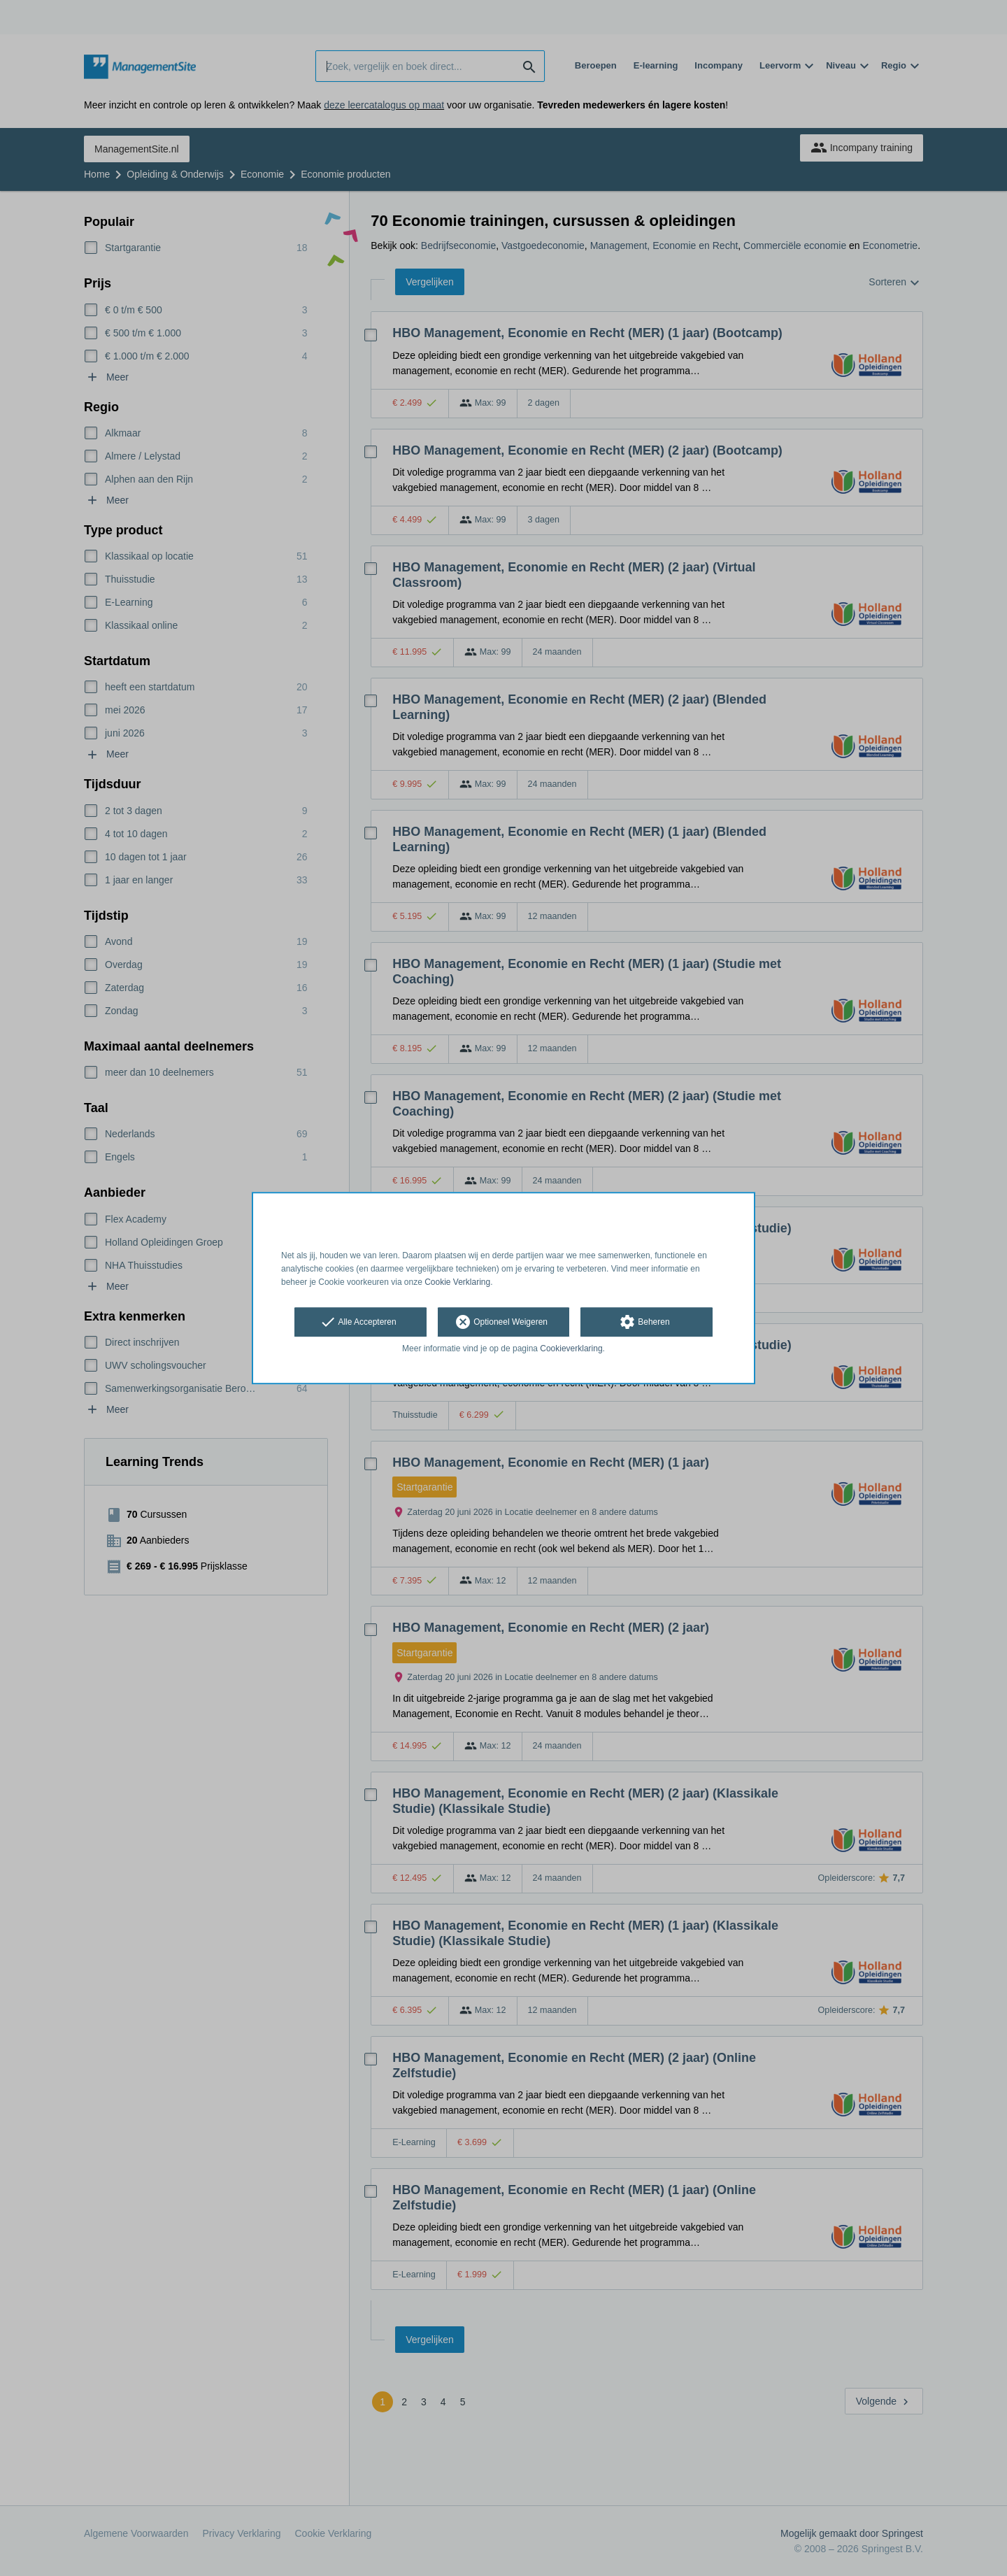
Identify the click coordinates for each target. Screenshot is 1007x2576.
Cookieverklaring (571, 1349)
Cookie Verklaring (457, 1282)
